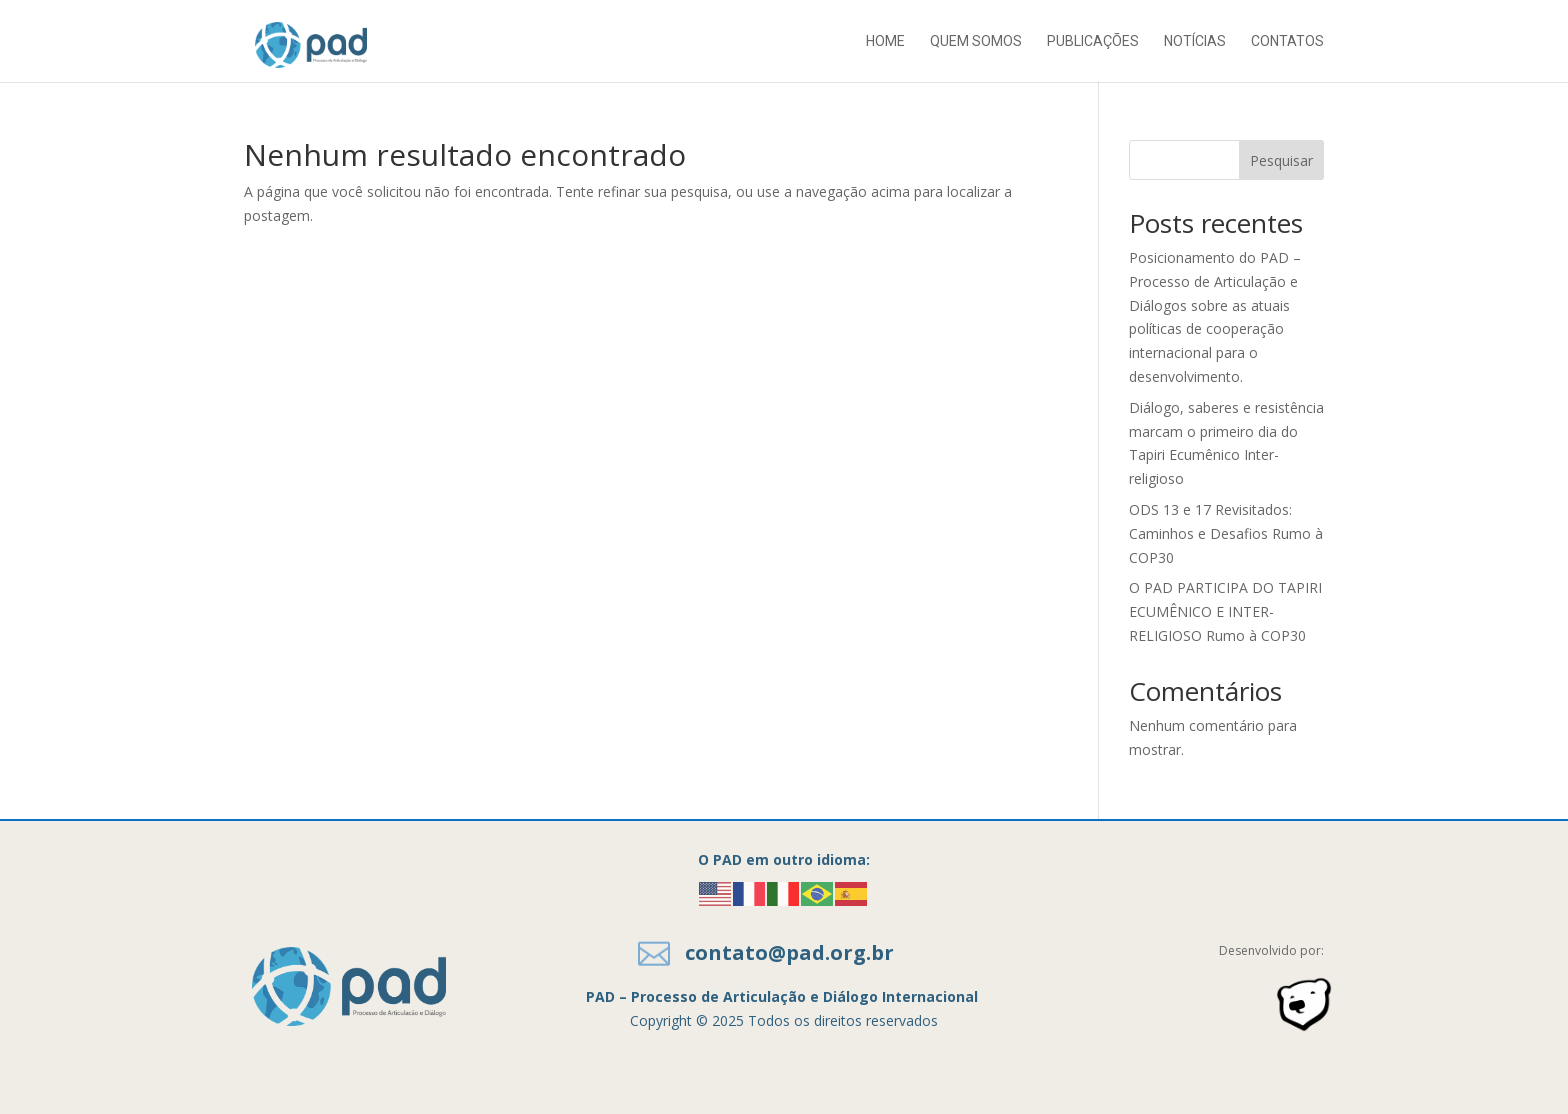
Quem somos (976, 41)
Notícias (1195, 41)
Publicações (1093, 41)
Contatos (1287, 41)
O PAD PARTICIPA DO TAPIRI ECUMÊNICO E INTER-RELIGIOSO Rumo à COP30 (1225, 611)
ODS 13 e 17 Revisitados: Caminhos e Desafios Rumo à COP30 (1226, 533)
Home (885, 41)
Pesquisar (1281, 160)
